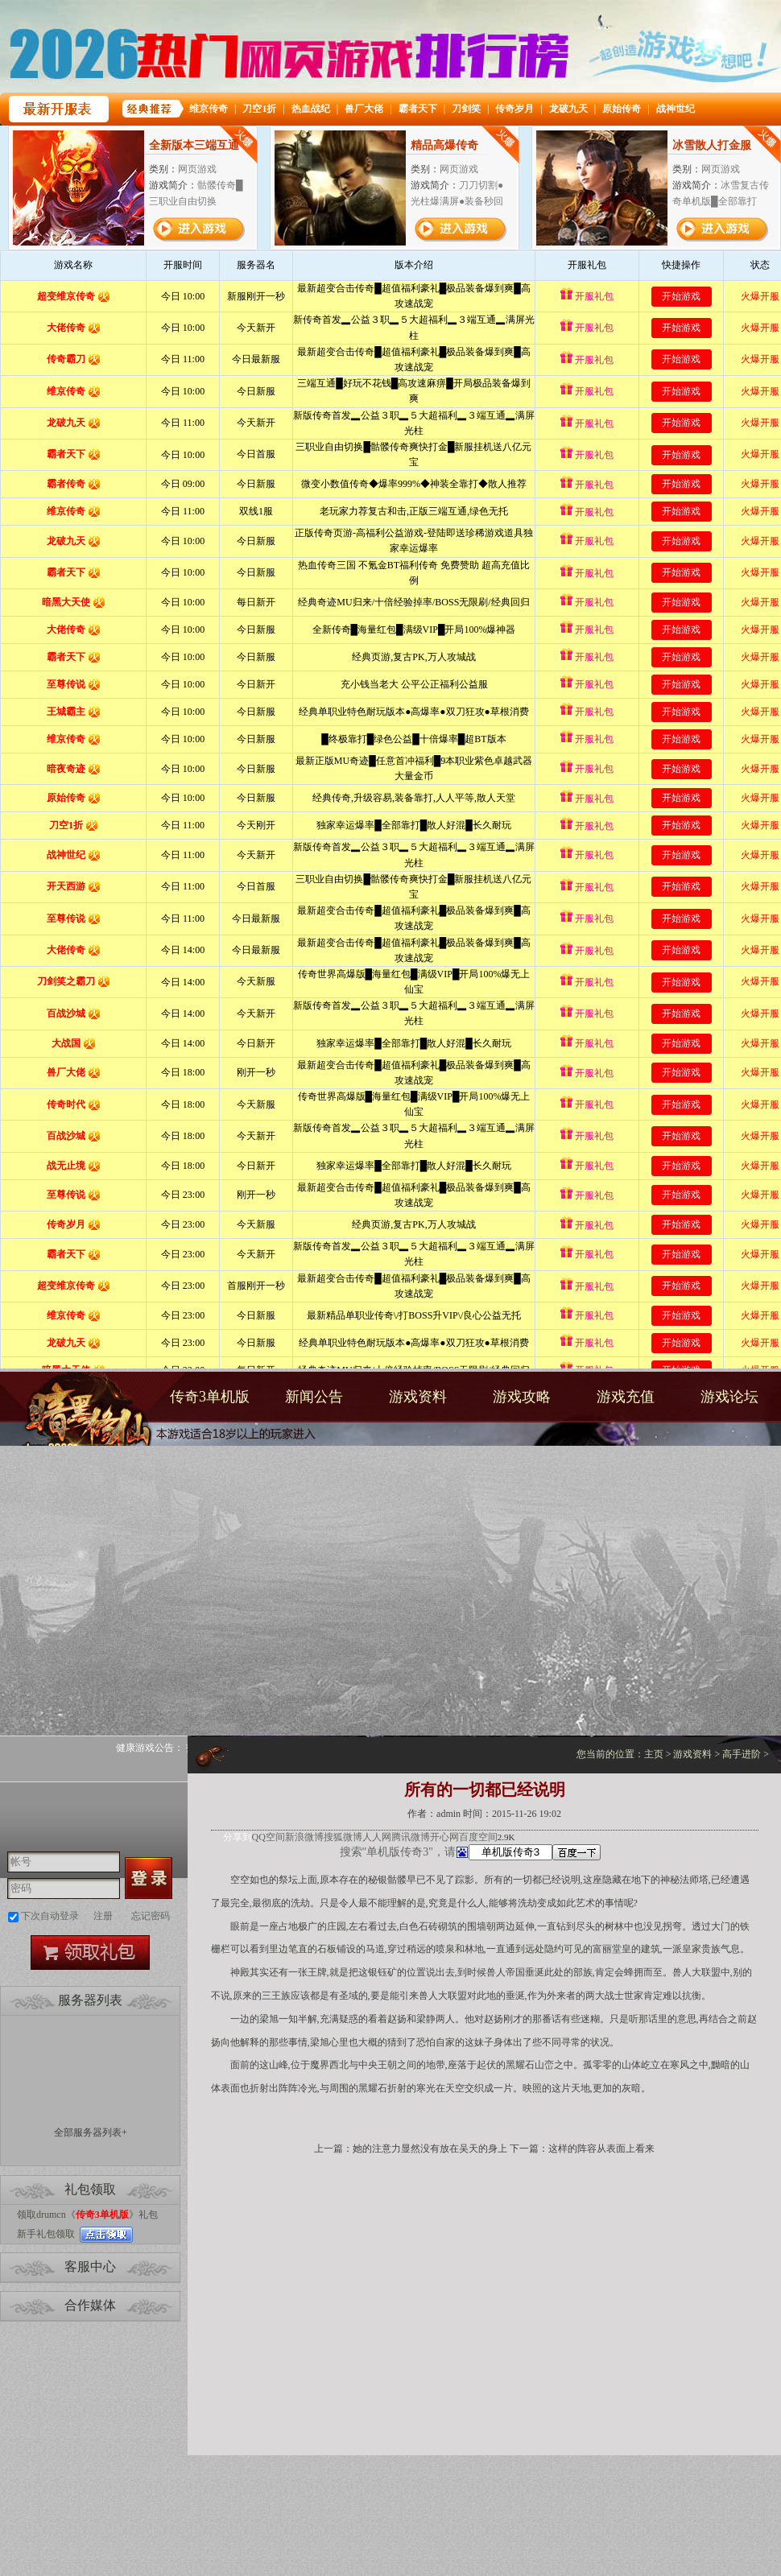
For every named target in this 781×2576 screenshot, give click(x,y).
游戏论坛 (729, 1397)
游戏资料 (418, 1397)
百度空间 (478, 1837)
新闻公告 (314, 1397)
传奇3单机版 (79, 1423)
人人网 (376, 1837)
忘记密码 (150, 1916)
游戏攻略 (522, 1397)
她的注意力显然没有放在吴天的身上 (430, 2148)
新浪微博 (304, 1837)
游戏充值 (626, 1397)
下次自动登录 (50, 1916)
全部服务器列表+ (90, 2132)
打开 (78, 2498)
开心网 (444, 1837)
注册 (103, 1916)
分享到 (237, 1837)
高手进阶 (741, 1754)
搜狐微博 (343, 1837)
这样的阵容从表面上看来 (601, 2148)
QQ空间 (268, 1837)
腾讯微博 (410, 1837)
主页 (653, 1754)
